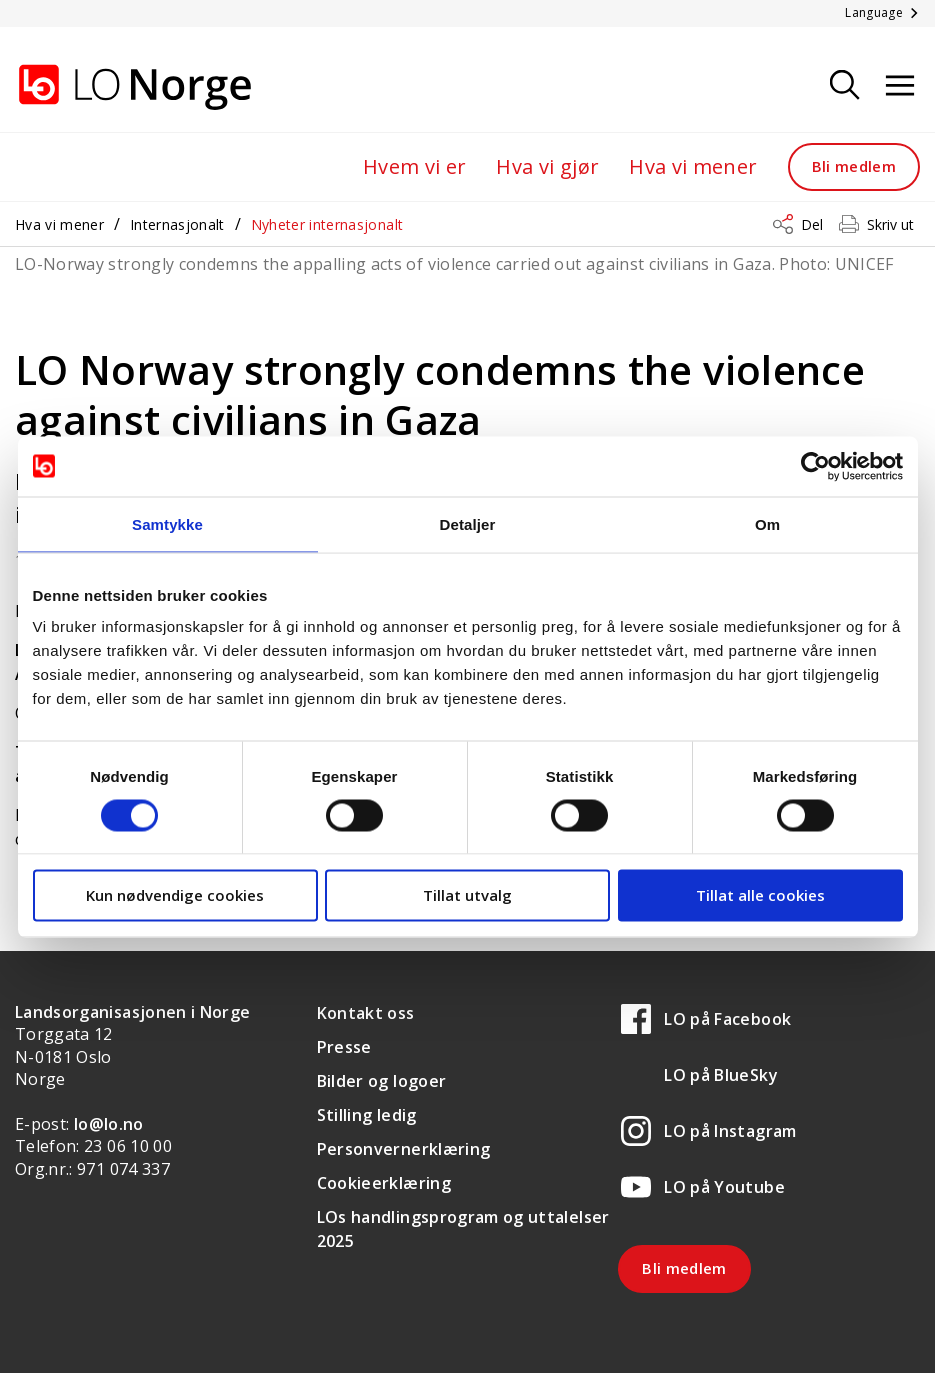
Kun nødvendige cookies (175, 895)
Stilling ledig (367, 1115)
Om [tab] (767, 523)
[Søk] (845, 86)
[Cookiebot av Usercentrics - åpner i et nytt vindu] (815, 466)
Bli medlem (854, 166)
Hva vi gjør (547, 166)
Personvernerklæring (404, 1149)
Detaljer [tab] (468, 523)
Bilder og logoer (382, 1081)
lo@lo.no (109, 1124)
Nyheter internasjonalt (327, 224)
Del (812, 224)
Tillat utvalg (467, 895)
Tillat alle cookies (760, 895)
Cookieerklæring (384, 1183)
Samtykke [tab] (167, 523)
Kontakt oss (366, 1013)
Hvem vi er (415, 166)
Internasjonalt (177, 224)
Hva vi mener (693, 166)
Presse (344, 1047)
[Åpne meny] (900, 86)
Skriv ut (890, 224)
